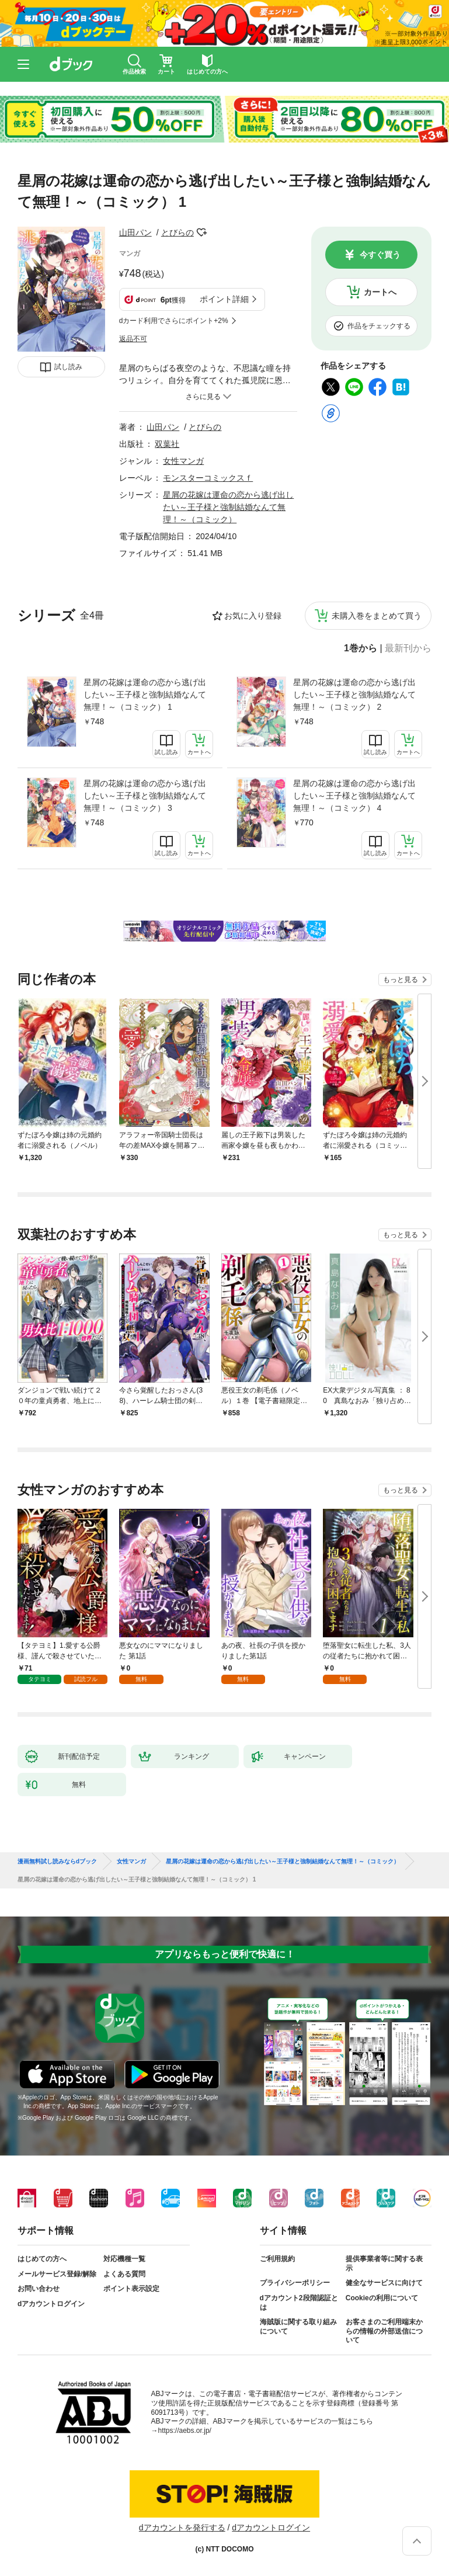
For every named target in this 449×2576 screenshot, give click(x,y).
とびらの (177, 232)
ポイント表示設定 (131, 2289)
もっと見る (400, 979)
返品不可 (133, 339)
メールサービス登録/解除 (57, 2274)
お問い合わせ (39, 2289)
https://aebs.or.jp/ (184, 2430)
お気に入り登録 (252, 615)
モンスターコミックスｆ (208, 477)
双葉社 (167, 444)
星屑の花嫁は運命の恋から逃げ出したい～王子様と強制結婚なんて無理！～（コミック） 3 (144, 796)
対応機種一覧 (124, 2259)
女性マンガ (183, 461)
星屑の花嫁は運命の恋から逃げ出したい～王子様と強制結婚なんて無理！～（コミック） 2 (354, 694)
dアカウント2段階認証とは (299, 2302)
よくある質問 (124, 2274)
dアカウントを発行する (182, 2527)
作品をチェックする (378, 326)
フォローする (202, 232)
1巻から (360, 648)
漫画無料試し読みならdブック (57, 1862)
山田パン (135, 232)
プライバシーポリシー (295, 2283)
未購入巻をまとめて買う (377, 615)
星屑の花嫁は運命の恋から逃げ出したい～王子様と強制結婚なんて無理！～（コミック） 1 (144, 694)
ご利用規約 (277, 2259)
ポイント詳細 (224, 299)
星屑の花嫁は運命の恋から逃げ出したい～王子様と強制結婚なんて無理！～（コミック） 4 (354, 796)
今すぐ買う (380, 254)
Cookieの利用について (382, 2298)
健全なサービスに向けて (384, 2283)
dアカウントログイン (51, 2304)
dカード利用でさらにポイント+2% (173, 321)
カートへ (380, 292)
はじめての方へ (42, 2259)
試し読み (68, 367)
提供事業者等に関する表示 (384, 2263)
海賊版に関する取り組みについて (298, 2326)
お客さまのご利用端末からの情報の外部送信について (384, 2331)
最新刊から (408, 648)
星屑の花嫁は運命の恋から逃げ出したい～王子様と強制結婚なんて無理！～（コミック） (228, 507)
